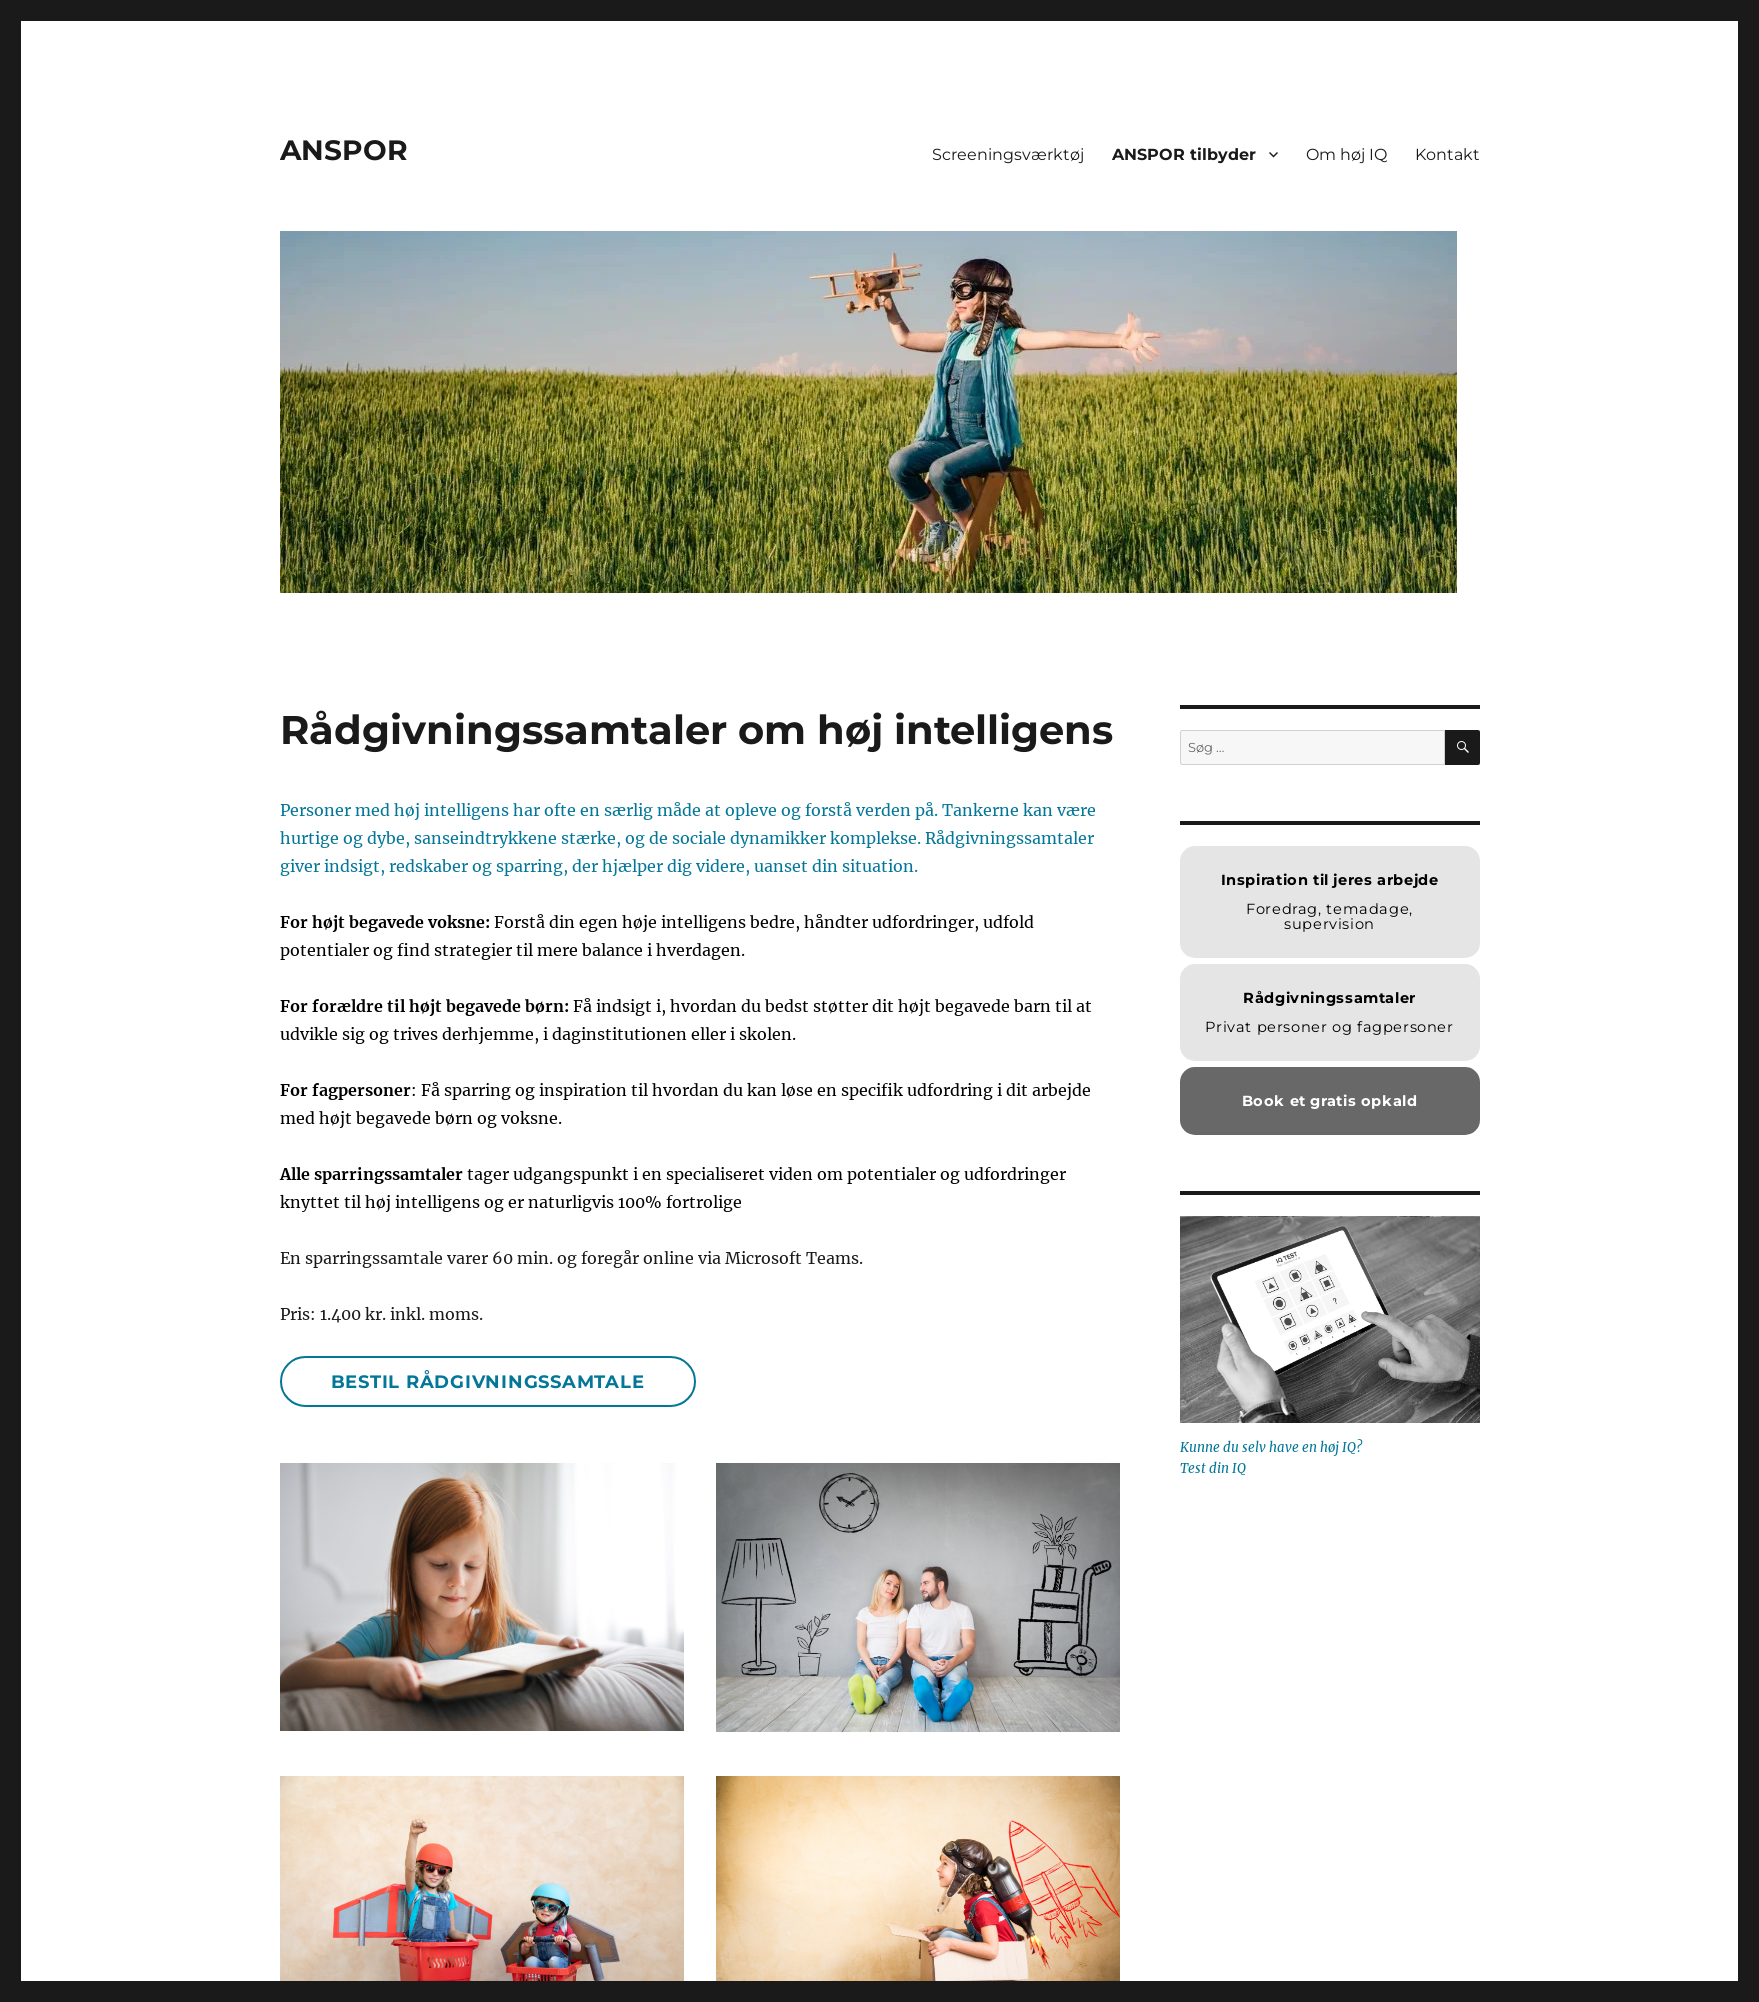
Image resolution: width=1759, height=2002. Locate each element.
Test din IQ (1213, 1468)
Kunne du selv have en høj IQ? (1271, 1447)
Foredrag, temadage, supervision (1330, 902)
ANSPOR (344, 150)
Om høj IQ (1346, 154)
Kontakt (1447, 154)
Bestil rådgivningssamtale (488, 1382)
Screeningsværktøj (1008, 154)
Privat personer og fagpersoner (1329, 1012)
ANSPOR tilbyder (1184, 154)
